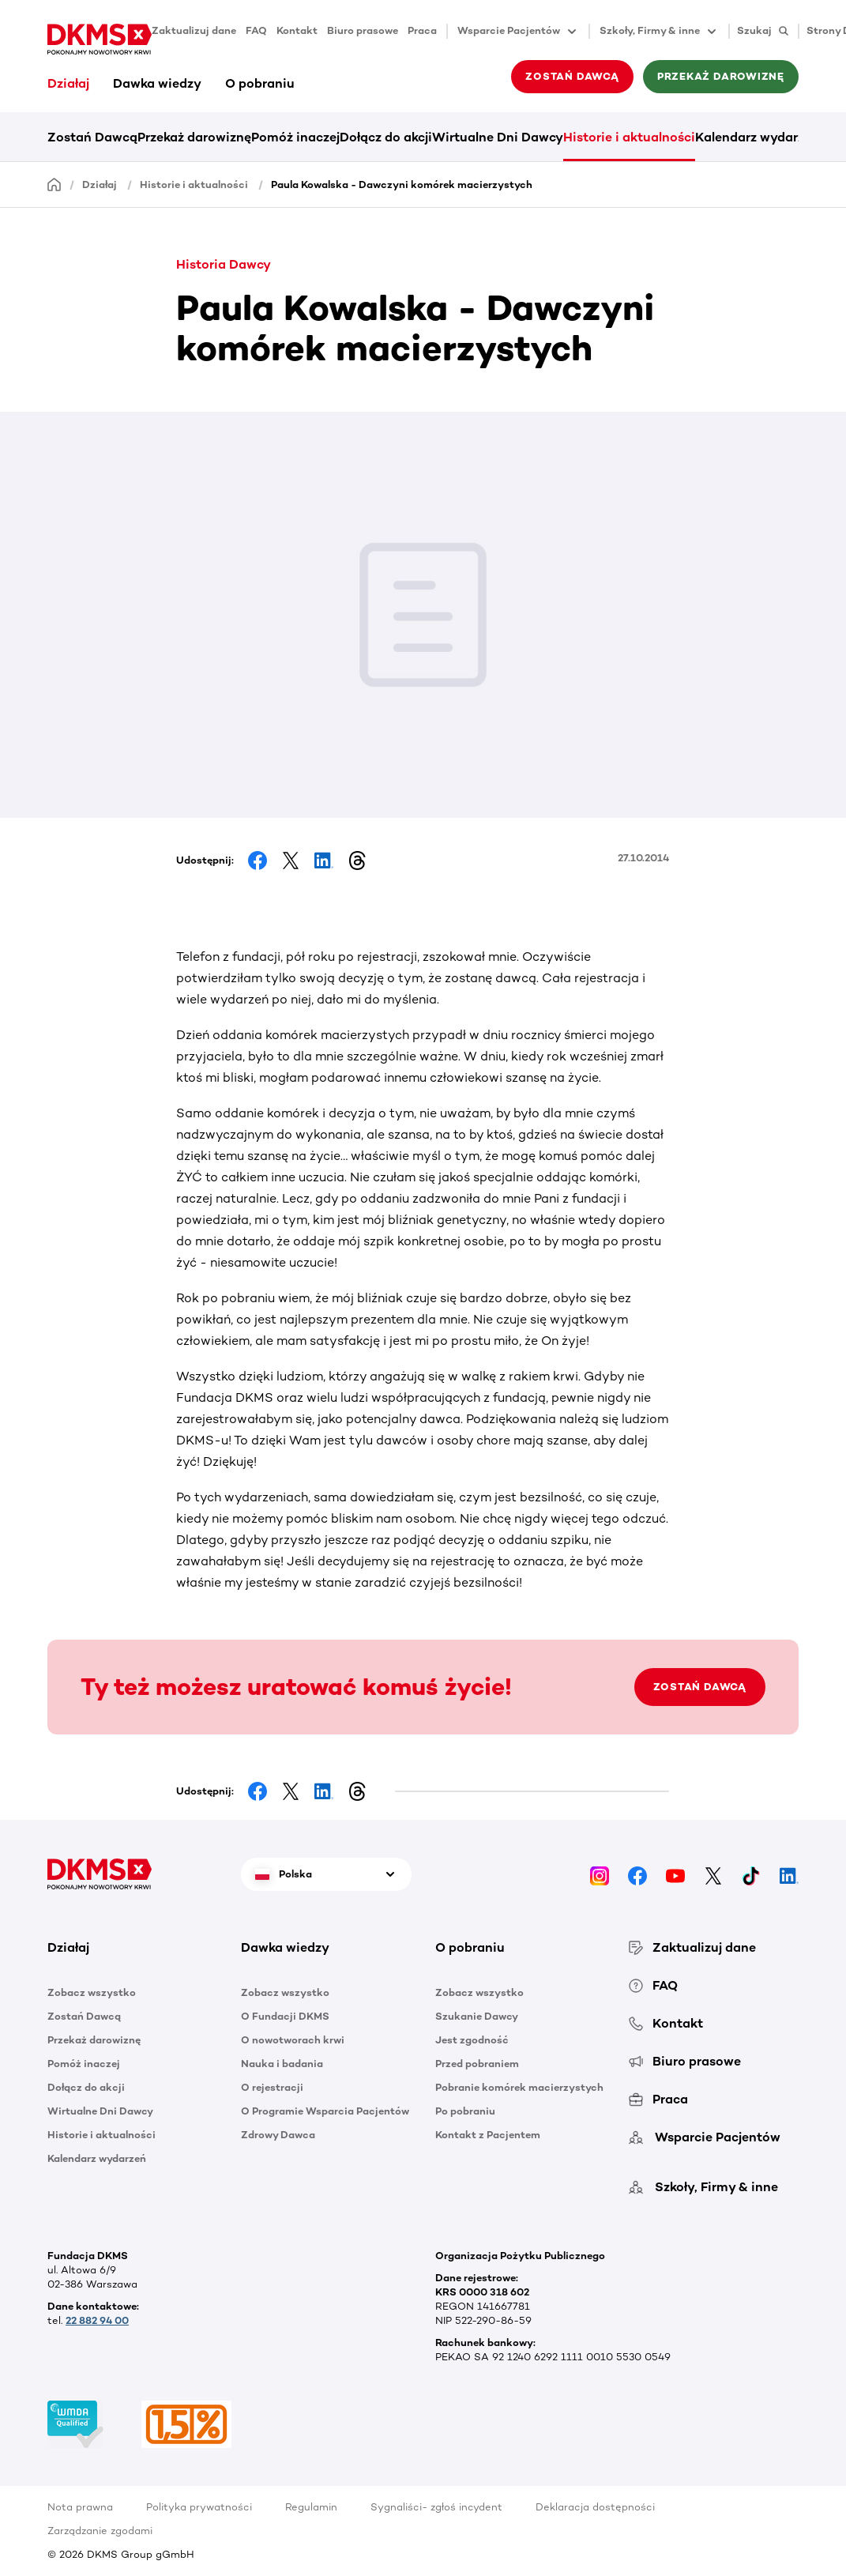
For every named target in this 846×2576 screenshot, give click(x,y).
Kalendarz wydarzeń (757, 137)
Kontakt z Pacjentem (487, 2135)
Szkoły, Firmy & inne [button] (659, 31)
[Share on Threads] (357, 860)
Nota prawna (80, 2507)
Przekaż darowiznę (720, 76)
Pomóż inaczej (295, 137)
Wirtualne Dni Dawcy (497, 137)
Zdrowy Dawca (278, 2135)
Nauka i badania (282, 2063)
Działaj (68, 83)
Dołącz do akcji (386, 137)
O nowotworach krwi (292, 2040)
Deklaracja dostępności (595, 2507)
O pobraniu (260, 83)
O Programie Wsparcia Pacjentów (325, 2111)
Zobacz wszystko (91, 1992)
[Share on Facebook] (257, 860)
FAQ (256, 30)
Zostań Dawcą (572, 76)
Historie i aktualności (629, 137)
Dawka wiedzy (157, 83)
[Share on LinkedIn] (323, 860)
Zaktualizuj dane (194, 30)
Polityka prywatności (199, 2507)
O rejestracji (272, 2087)
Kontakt (297, 30)
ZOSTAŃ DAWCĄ (699, 1687)
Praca (422, 30)
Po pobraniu (465, 2111)
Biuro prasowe (362, 30)
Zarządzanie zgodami (99, 2530)
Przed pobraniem (477, 2063)
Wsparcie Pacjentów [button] (518, 31)
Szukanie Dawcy (476, 2016)
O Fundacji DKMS (285, 2016)
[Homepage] (54, 184)
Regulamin (311, 2507)
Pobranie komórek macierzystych (519, 2087)
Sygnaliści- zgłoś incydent (436, 2507)
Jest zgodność (472, 2040)
